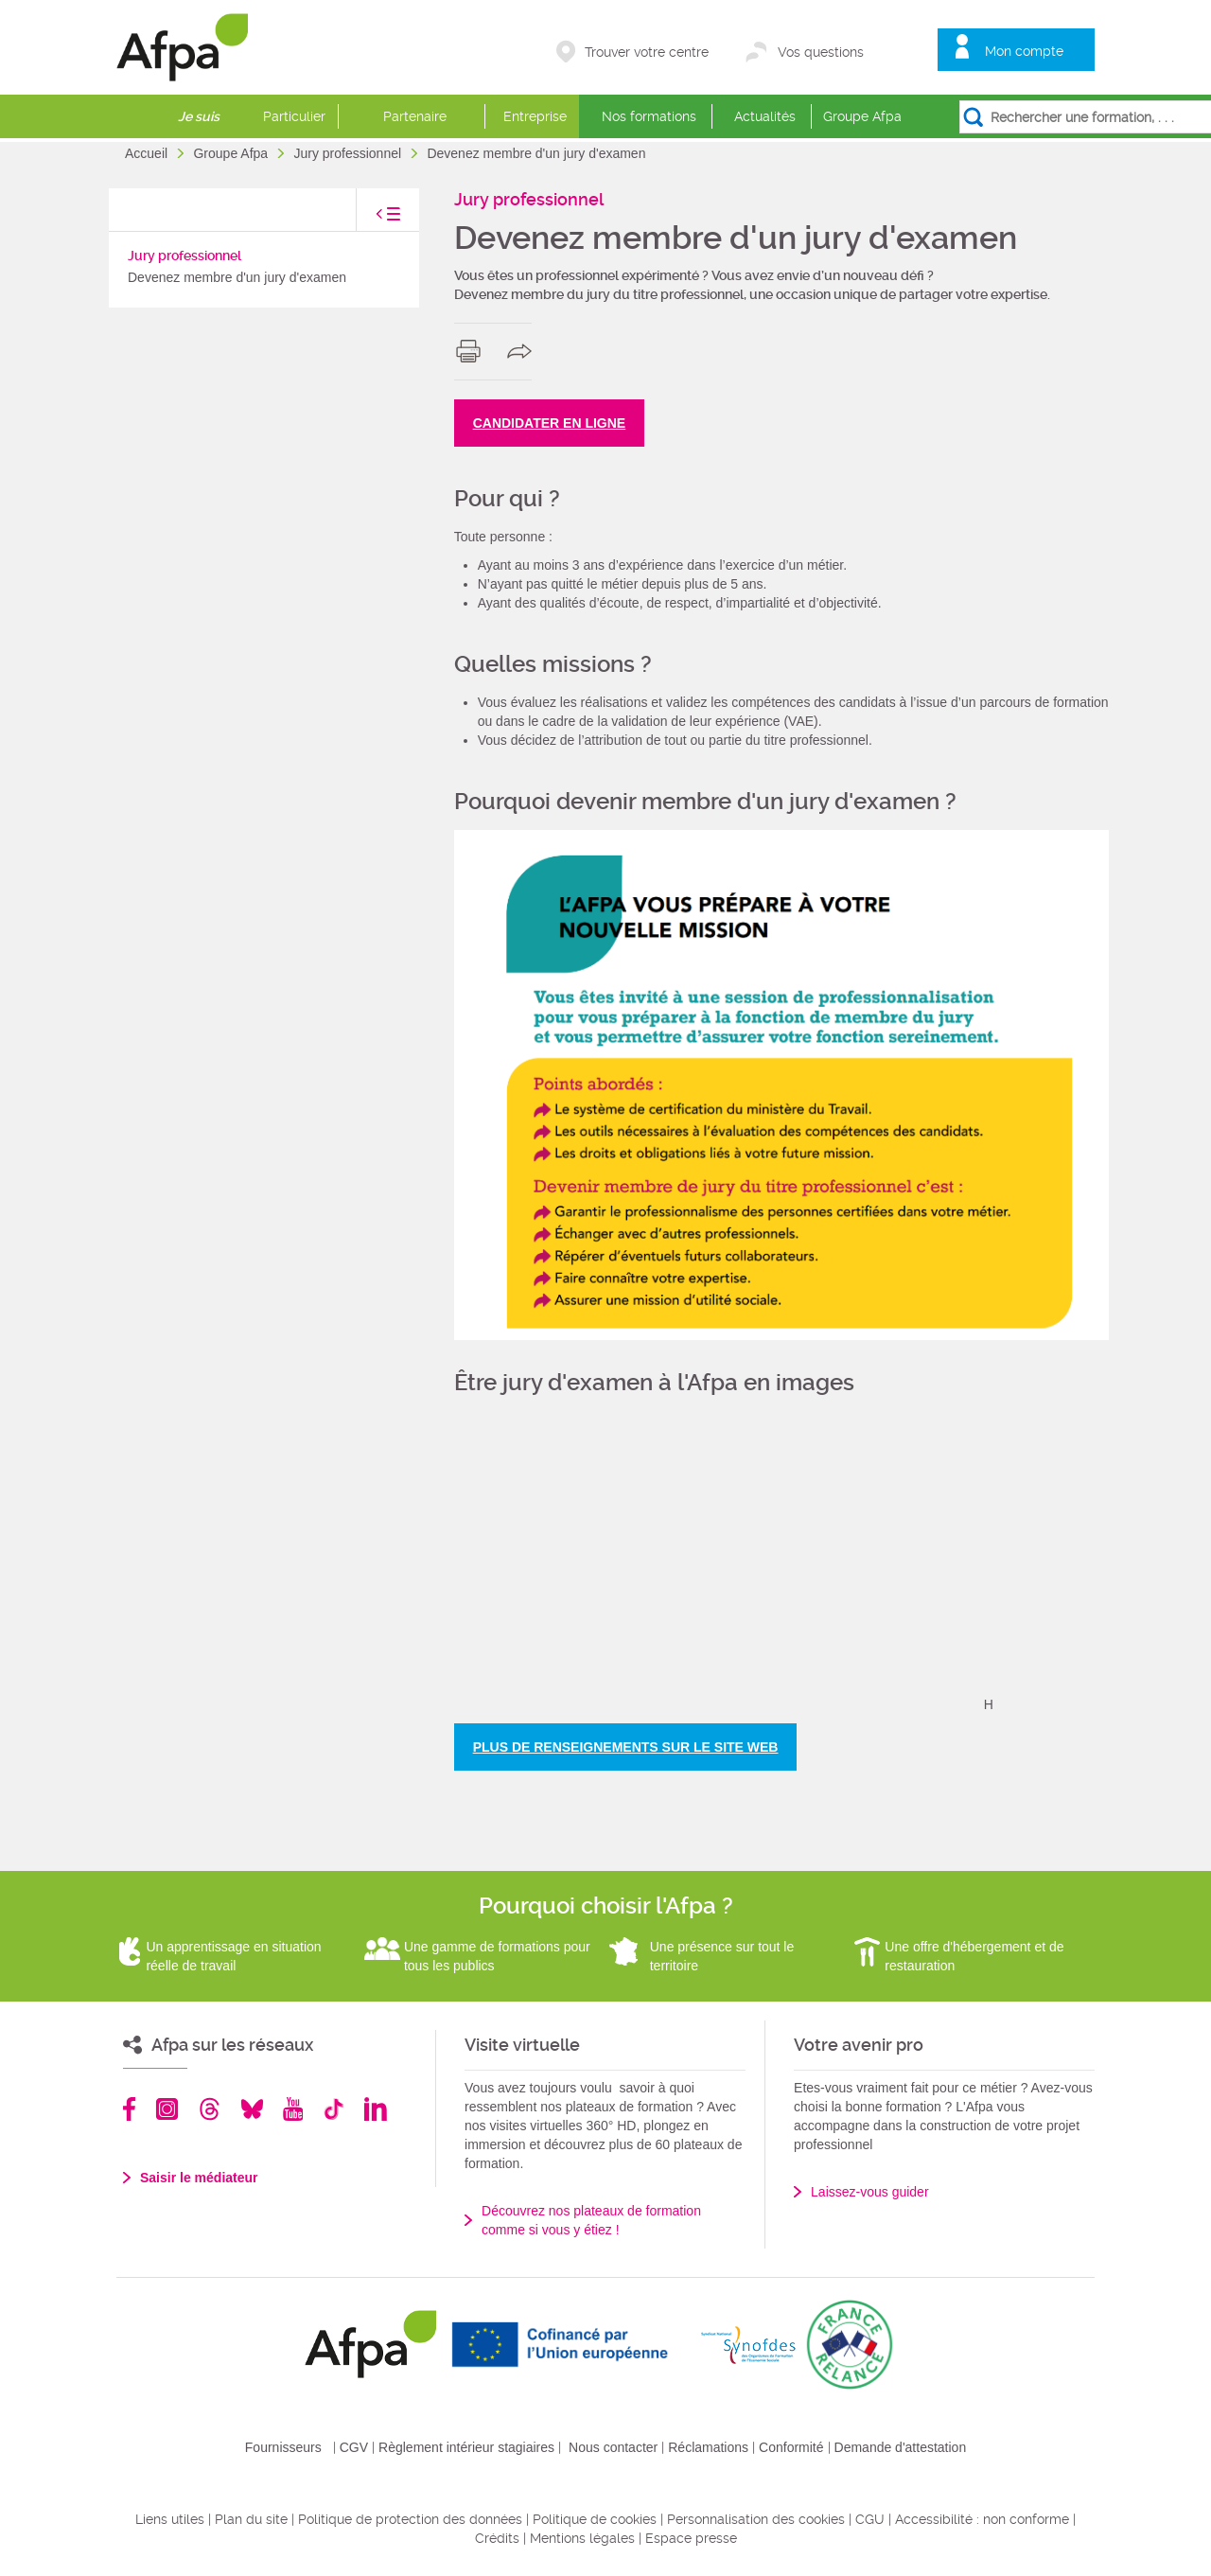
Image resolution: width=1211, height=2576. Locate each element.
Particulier (294, 116)
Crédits (497, 2538)
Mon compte (1024, 51)
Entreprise (535, 116)
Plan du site (251, 2519)
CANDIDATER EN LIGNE (549, 423)
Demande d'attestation (900, 2447)
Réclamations (708, 2447)
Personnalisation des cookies (756, 2519)
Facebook (129, 2109)
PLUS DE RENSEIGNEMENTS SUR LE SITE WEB (626, 1747)
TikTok (333, 2109)
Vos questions (821, 52)
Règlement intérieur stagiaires (466, 2447)
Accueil (148, 153)
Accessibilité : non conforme (982, 2519)
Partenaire (415, 116)
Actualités (765, 116)
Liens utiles (169, 2519)
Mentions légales (582, 2538)
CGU (870, 2519)
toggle (369, 219)
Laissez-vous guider (870, 2191)
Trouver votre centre (647, 52)
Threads (209, 2109)
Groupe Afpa (862, 116)
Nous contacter (613, 2447)
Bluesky (252, 2109)
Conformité (791, 2447)
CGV (354, 2447)
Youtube (293, 2109)
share (523, 351)
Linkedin (375, 2109)
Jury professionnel (349, 153)
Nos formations (649, 116)
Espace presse (691, 2538)
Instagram (167, 2109)
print (472, 351)
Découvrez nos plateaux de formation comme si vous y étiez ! (591, 2220)
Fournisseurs (283, 2447)
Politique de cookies (595, 2519)
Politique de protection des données (410, 2519)
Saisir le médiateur (199, 2177)
